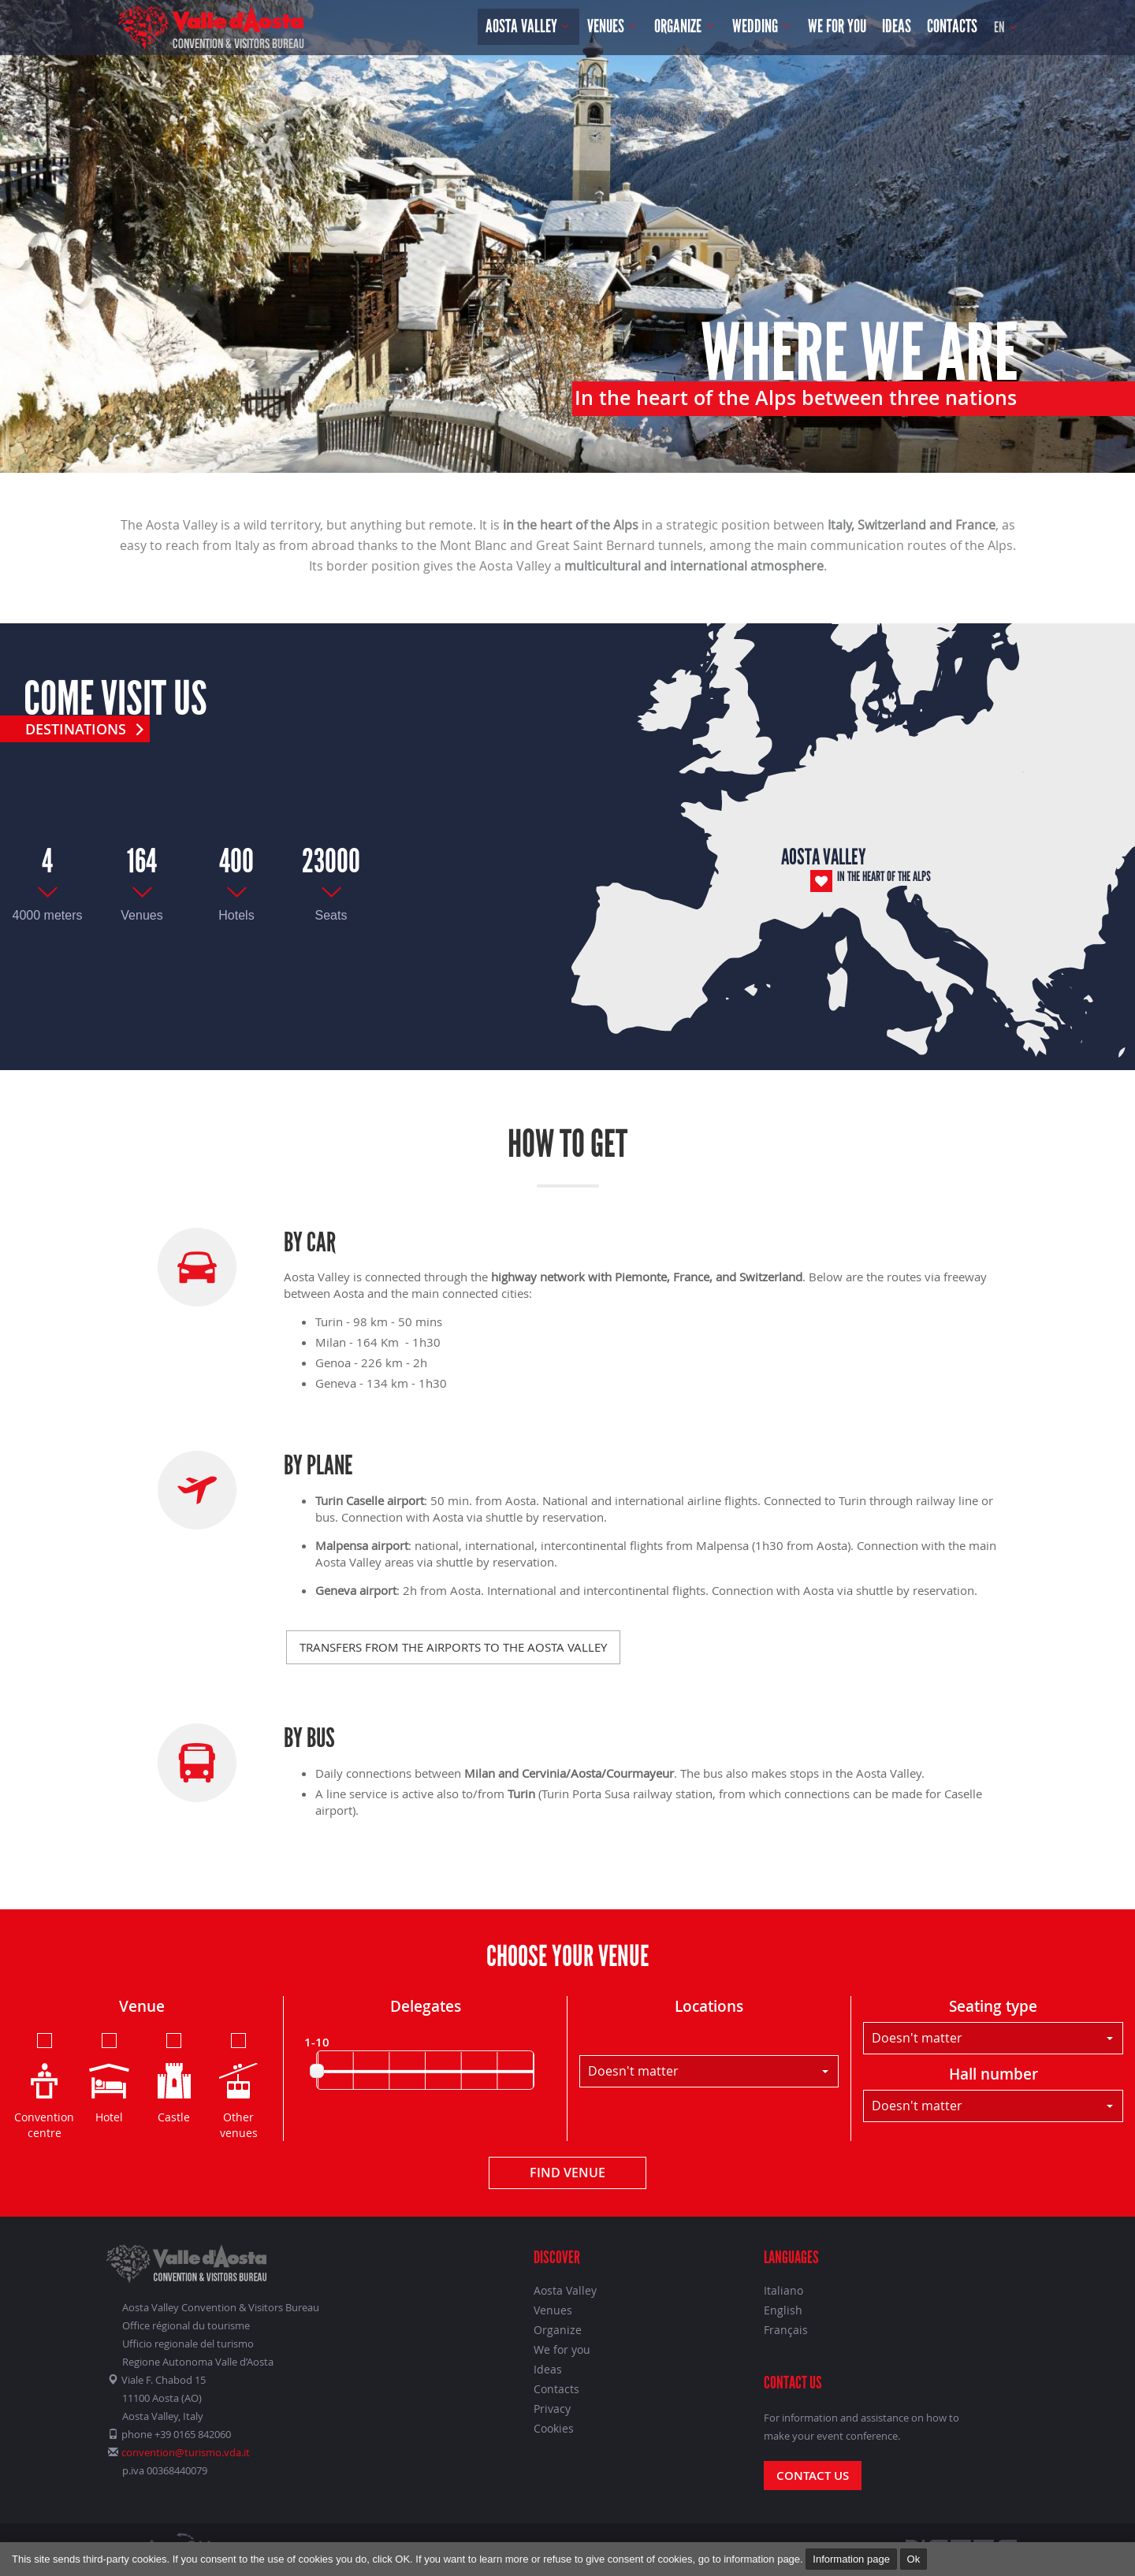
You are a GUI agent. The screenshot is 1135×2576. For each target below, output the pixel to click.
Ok (914, 2559)
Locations (709, 2006)
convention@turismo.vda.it (185, 2452)
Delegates (425, 2006)
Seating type (993, 2006)
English (783, 2310)
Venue (142, 2006)
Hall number (993, 2074)
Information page (851, 2559)
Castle (174, 2077)
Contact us (812, 2475)
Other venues (238, 2085)
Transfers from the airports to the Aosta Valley (453, 1647)
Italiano (783, 2290)
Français (786, 2329)
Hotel (109, 2077)
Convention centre (44, 2085)
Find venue (567, 2172)
